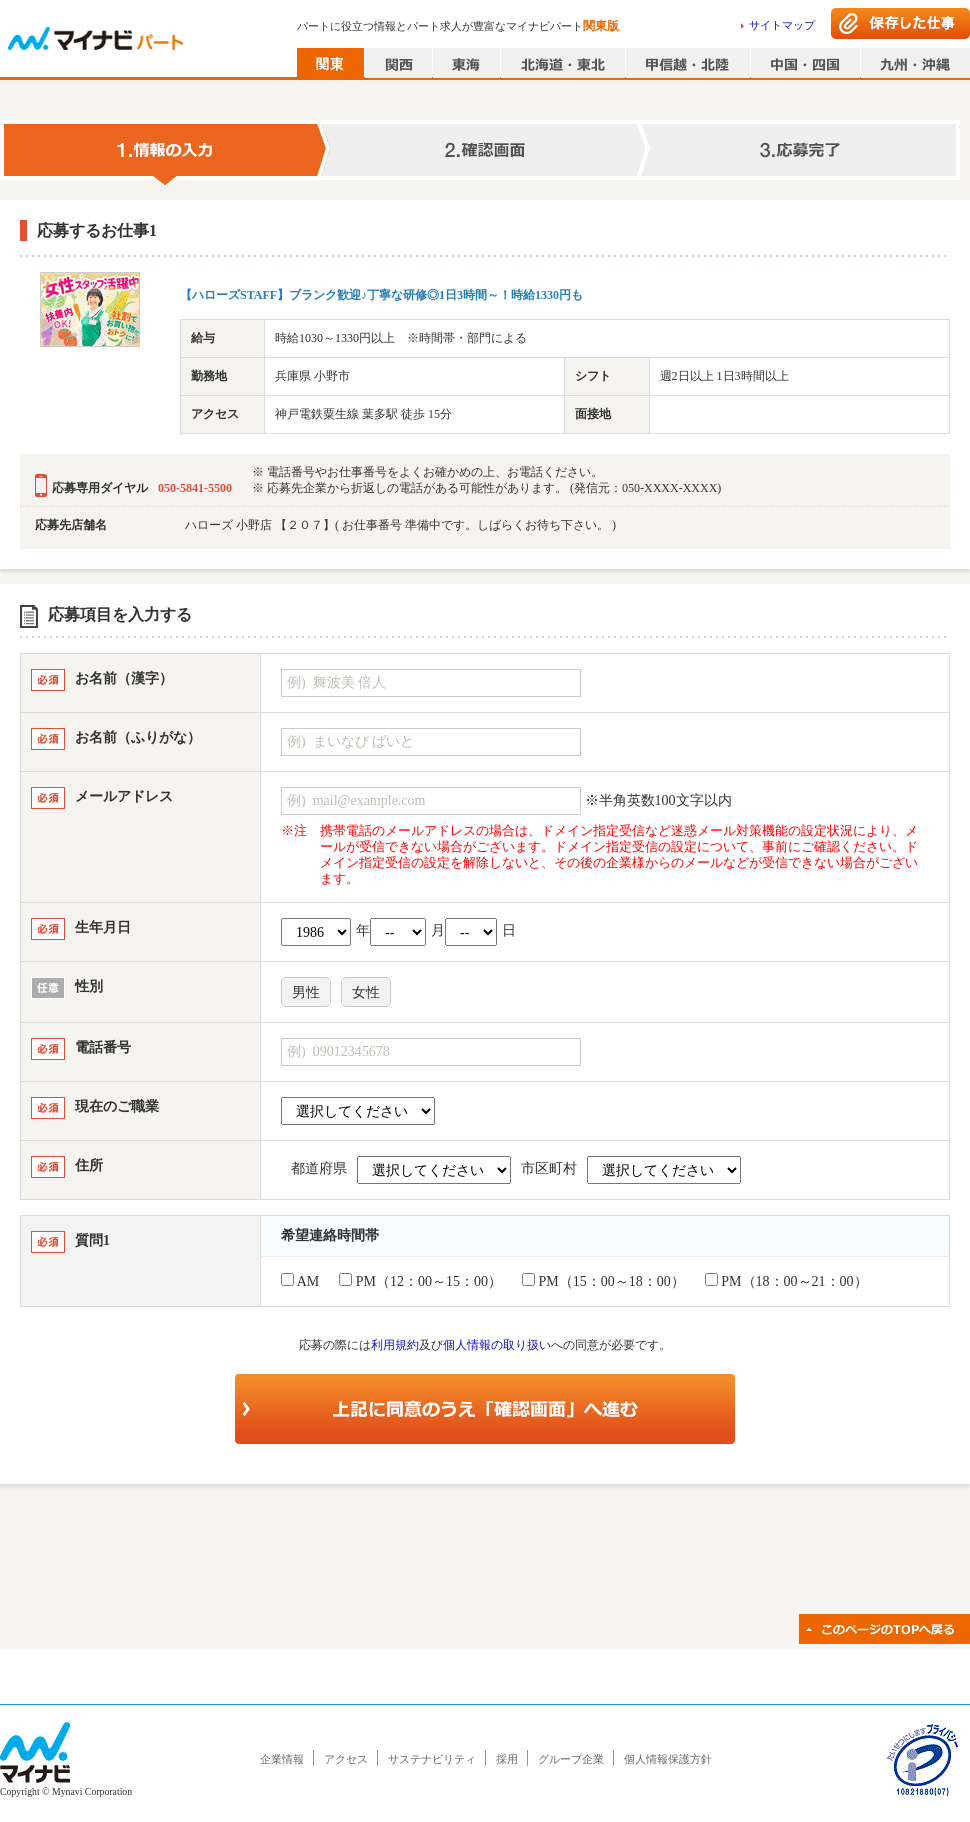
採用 (507, 1759)
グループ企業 (571, 1759)
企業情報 (282, 1759)
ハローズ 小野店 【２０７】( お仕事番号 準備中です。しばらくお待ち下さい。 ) (400, 525)
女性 (366, 992)
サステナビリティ (432, 1759)
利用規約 (395, 1345)
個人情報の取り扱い (497, 1345)
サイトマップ (782, 25)
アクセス (346, 1759)
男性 (306, 992)
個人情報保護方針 (668, 1759)
